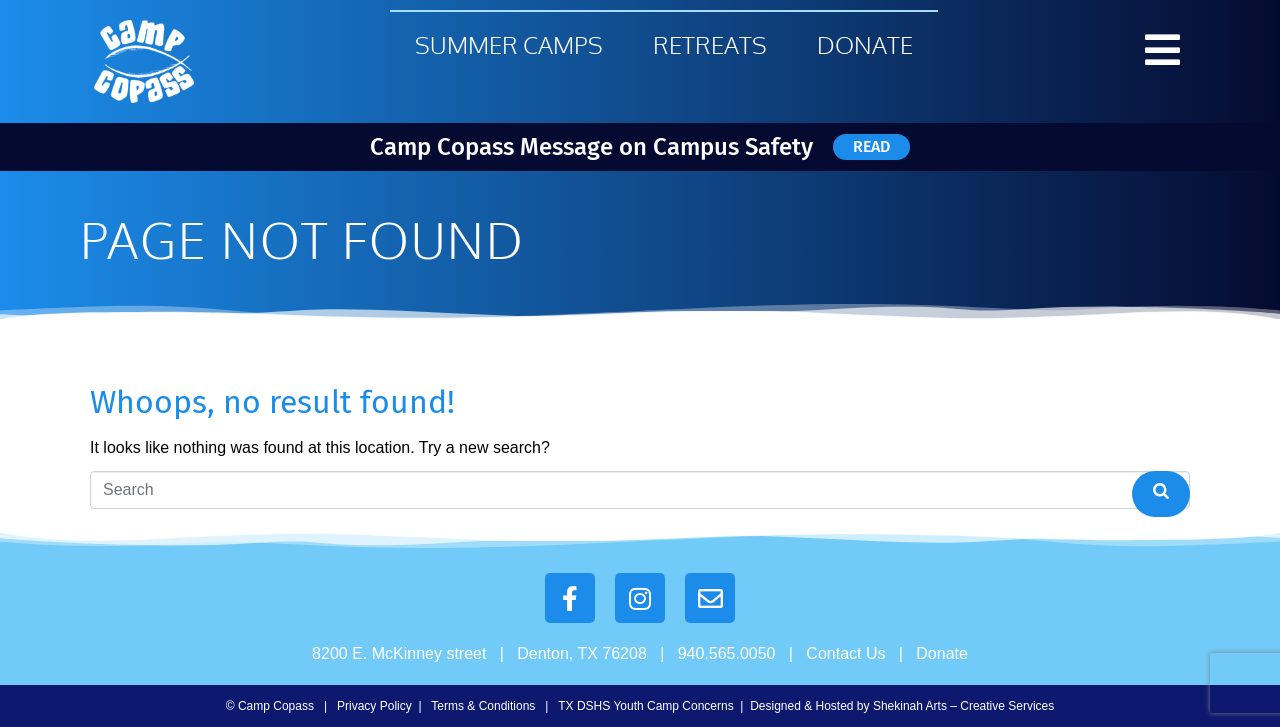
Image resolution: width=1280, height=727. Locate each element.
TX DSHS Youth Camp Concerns (645, 706)
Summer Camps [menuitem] (509, 44)
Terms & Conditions (483, 706)
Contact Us (845, 653)
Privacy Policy (374, 706)
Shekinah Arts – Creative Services (963, 706)
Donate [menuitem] (865, 44)
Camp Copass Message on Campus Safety (591, 147)
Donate (942, 653)
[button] (1162, 50)
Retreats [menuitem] (710, 44)
